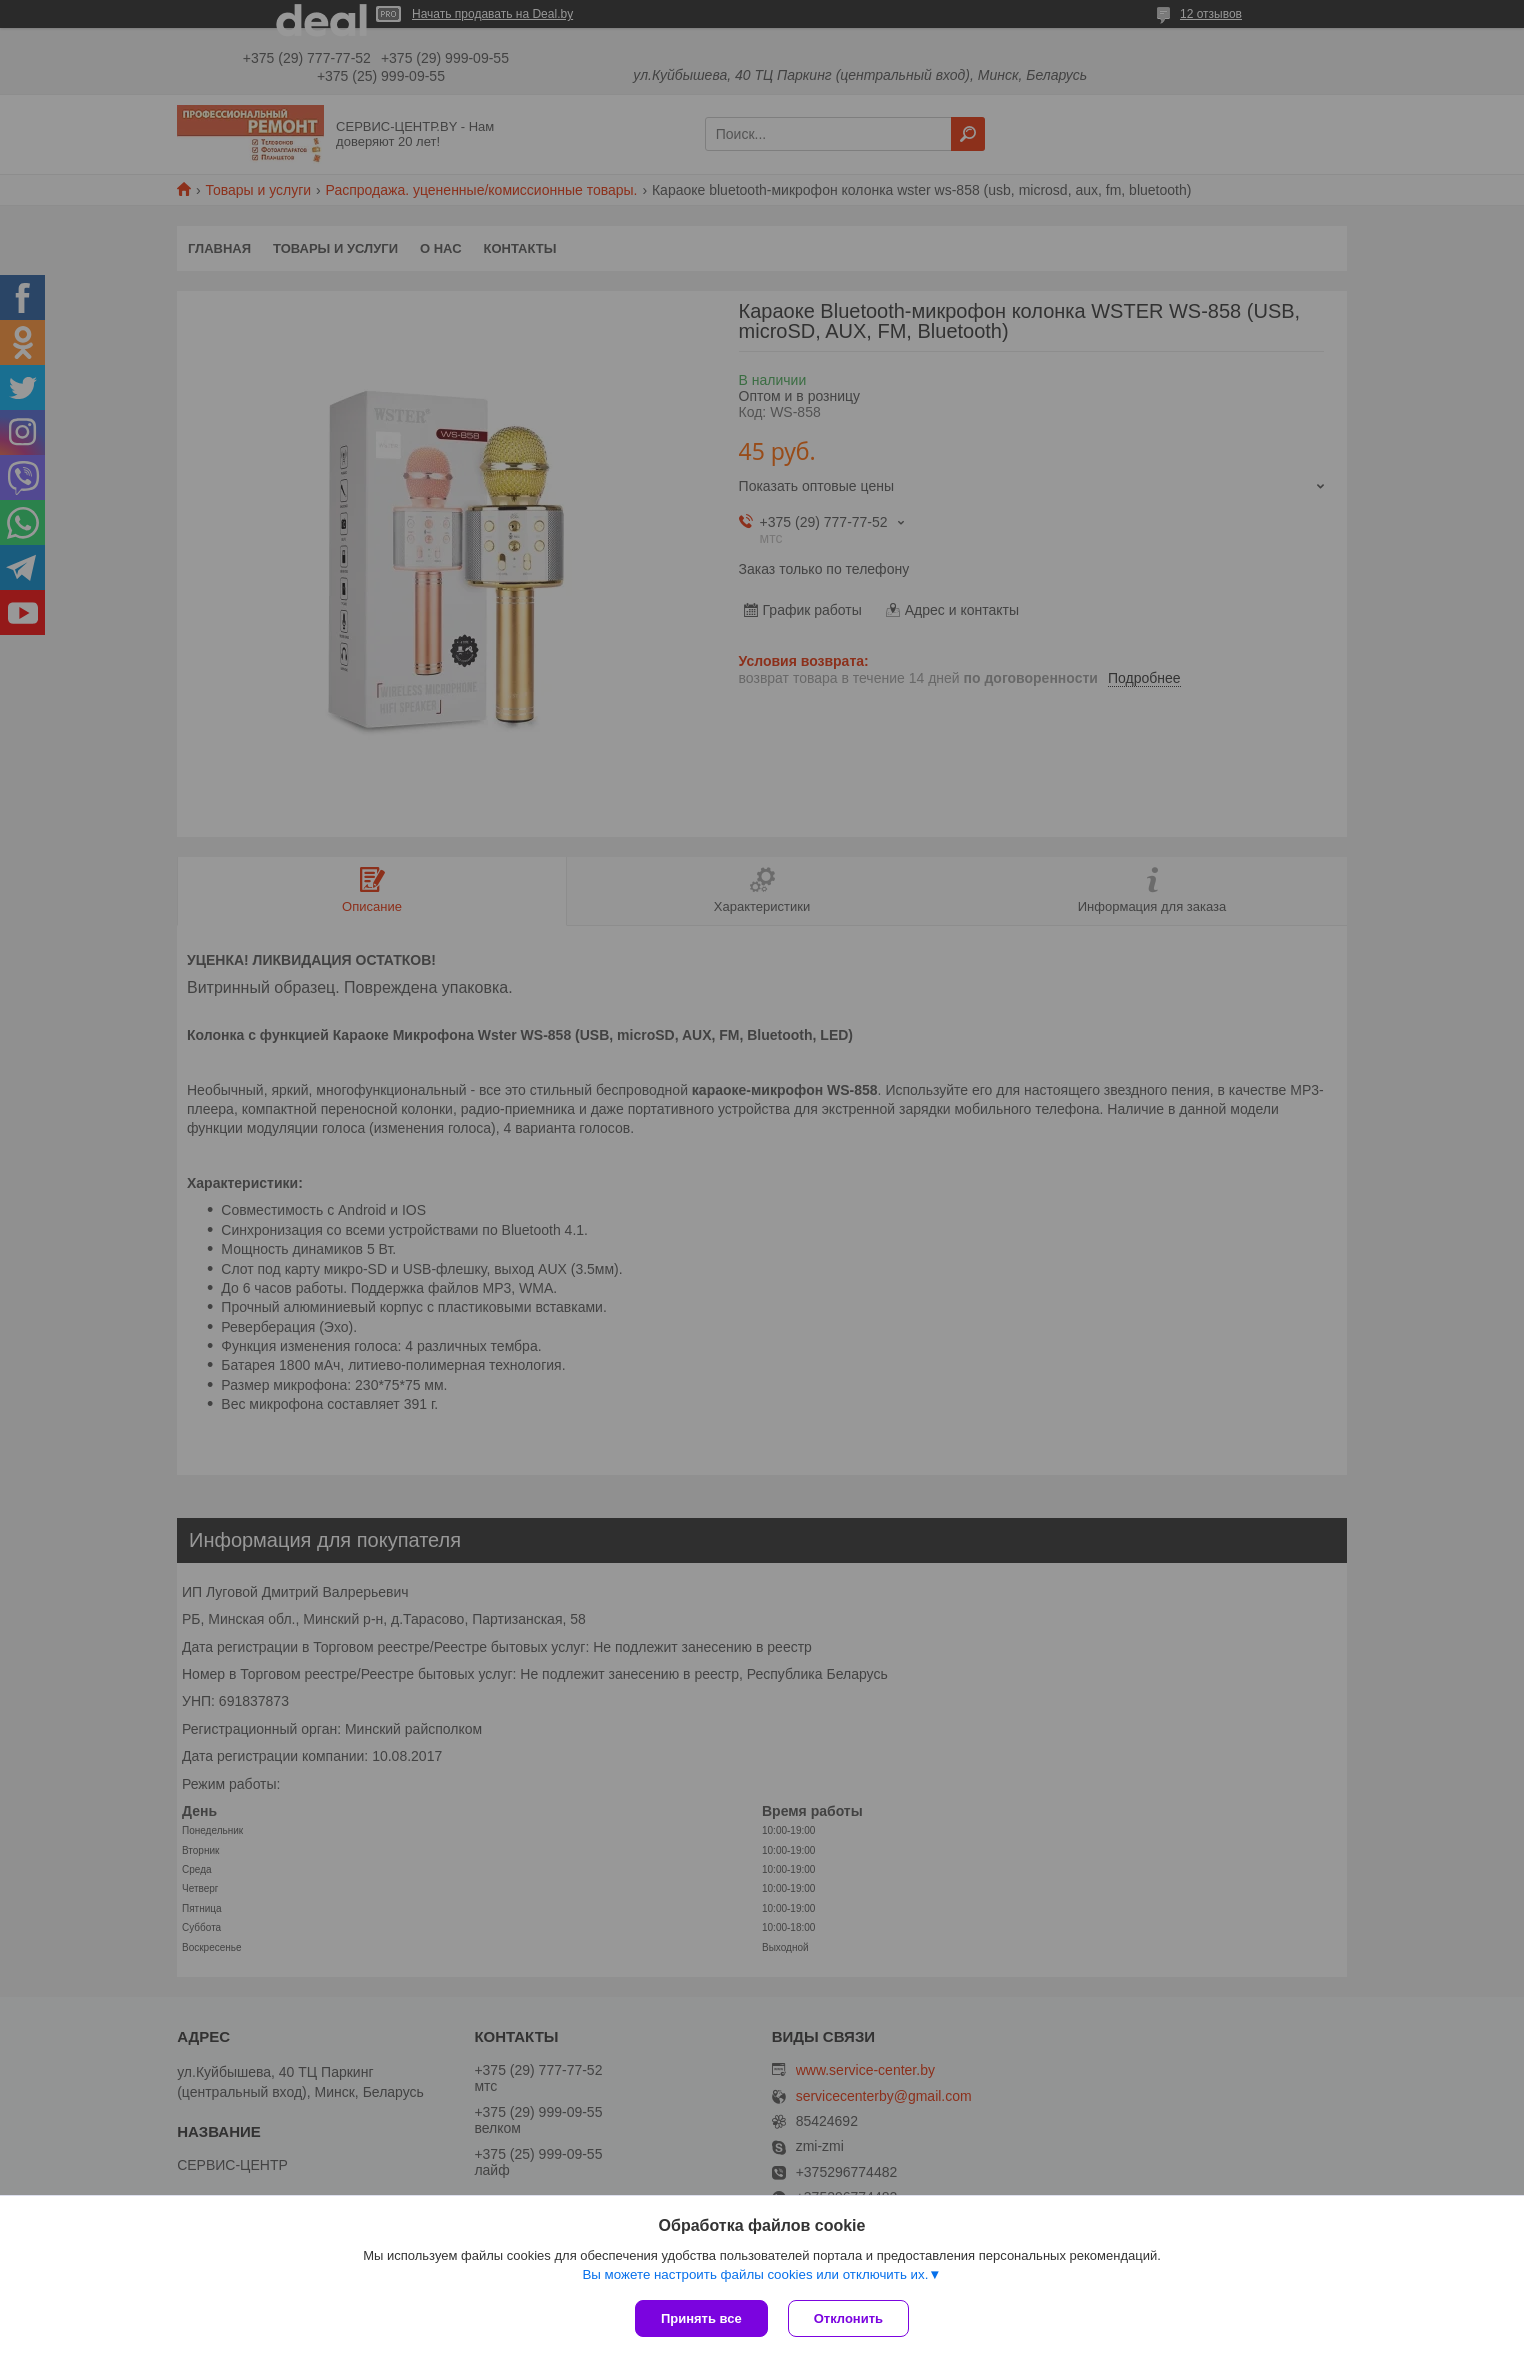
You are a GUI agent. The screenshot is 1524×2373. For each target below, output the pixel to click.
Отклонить (848, 2318)
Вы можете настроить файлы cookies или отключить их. (755, 2274)
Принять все (701, 2318)
